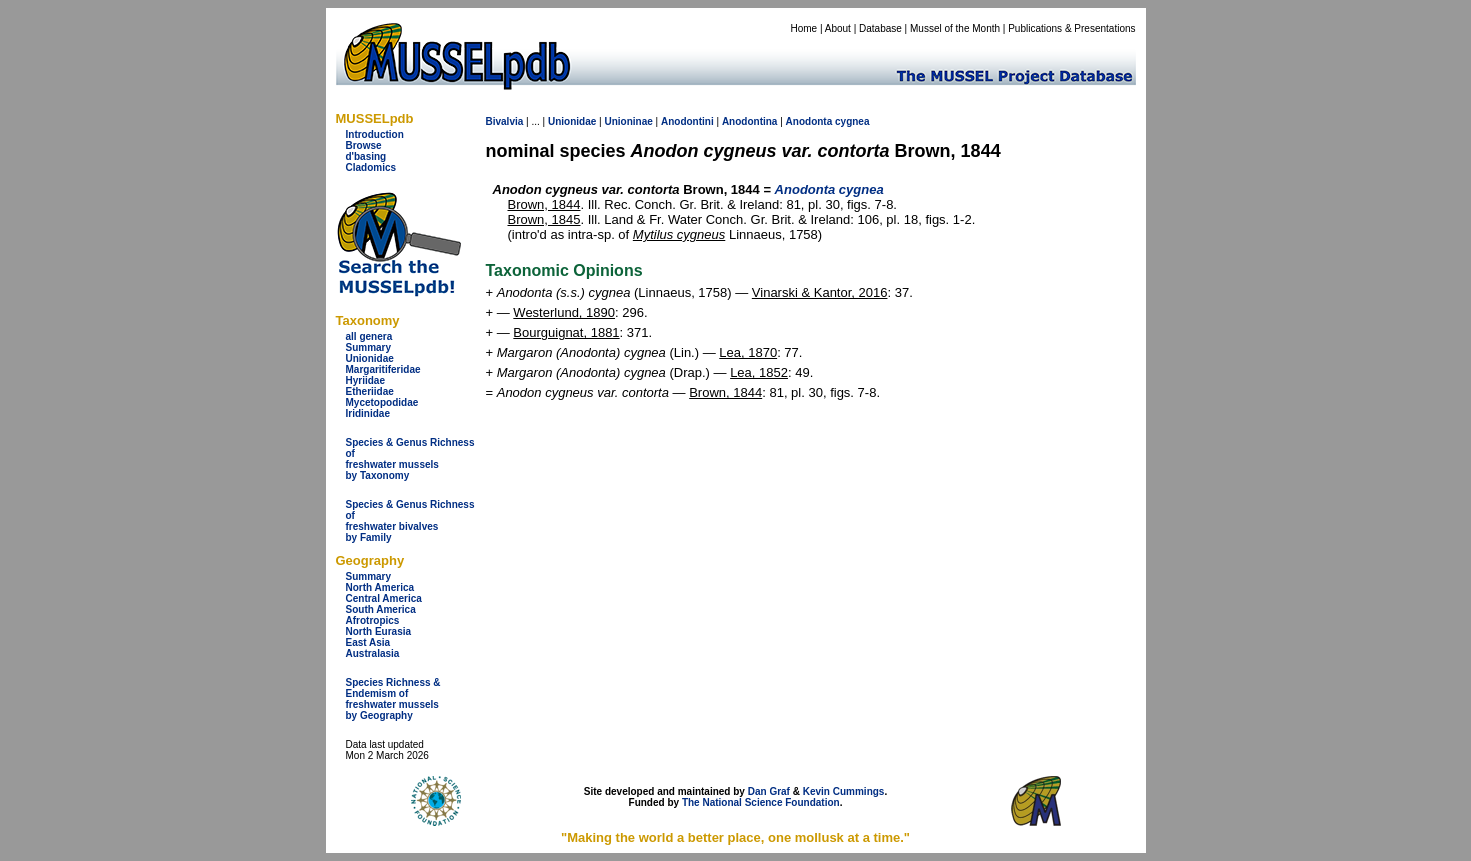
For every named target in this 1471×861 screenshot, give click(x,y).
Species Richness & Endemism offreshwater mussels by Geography (393, 699)
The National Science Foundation (761, 802)
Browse (364, 145)
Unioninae (628, 121)
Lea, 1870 (748, 352)
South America (381, 609)
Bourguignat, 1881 (566, 332)
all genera (369, 336)
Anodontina (750, 121)
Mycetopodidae (382, 402)
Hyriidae (365, 380)
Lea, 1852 (759, 372)
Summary (369, 347)
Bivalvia (505, 121)
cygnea (852, 121)
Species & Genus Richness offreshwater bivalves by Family (410, 521)
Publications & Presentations (1071, 28)
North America (380, 587)
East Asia (368, 642)
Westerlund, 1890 (564, 312)
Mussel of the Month (955, 28)
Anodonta (809, 121)
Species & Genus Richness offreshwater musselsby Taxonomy (410, 459)
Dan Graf (769, 791)
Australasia (373, 653)
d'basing (366, 156)
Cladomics (371, 167)
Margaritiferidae (383, 369)
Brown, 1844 (544, 204)
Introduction (375, 134)
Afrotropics (373, 620)
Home (803, 28)
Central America (384, 598)
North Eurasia (379, 631)
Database (880, 28)
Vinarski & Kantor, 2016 (820, 292)
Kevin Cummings (844, 791)
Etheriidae (370, 391)
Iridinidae (368, 413)
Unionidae (370, 358)
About (838, 28)
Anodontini (687, 121)
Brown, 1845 (544, 219)
